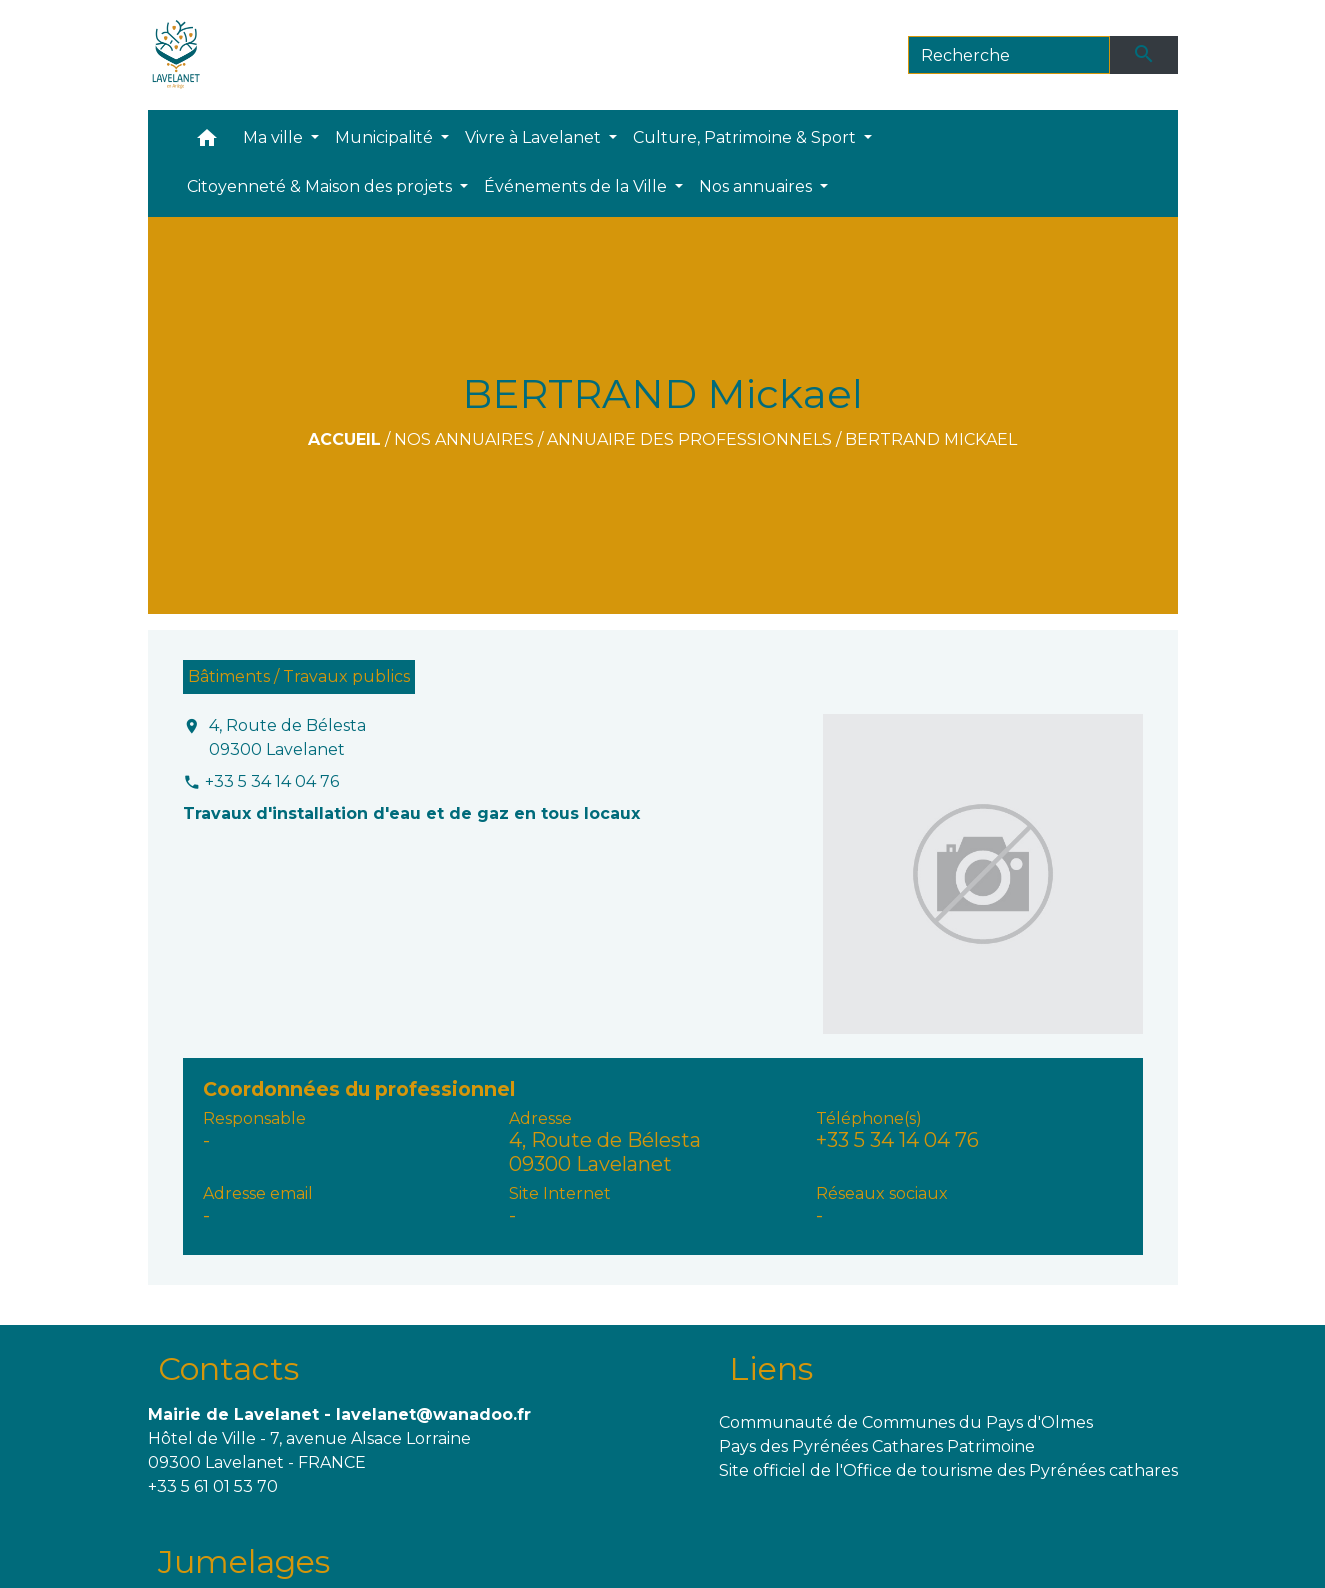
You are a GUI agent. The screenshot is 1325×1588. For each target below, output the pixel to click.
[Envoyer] (1144, 55)
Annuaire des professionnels (689, 439)
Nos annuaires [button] (757, 186)
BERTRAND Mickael (931, 439)
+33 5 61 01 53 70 (213, 1486)
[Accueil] (176, 55)
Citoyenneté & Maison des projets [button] (321, 186)
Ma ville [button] (275, 137)
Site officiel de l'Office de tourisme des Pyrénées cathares (948, 1470)
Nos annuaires (464, 439)
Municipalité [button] (386, 137)
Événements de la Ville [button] (577, 186)
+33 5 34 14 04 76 (272, 781)
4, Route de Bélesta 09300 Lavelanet (287, 737)
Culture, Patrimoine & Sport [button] (746, 137)
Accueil (344, 439)
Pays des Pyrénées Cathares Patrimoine (877, 1446)
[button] (207, 142)
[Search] (1009, 55)
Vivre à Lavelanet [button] (535, 137)
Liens (771, 1368)
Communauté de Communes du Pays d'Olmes (906, 1422)
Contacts (228, 1368)
